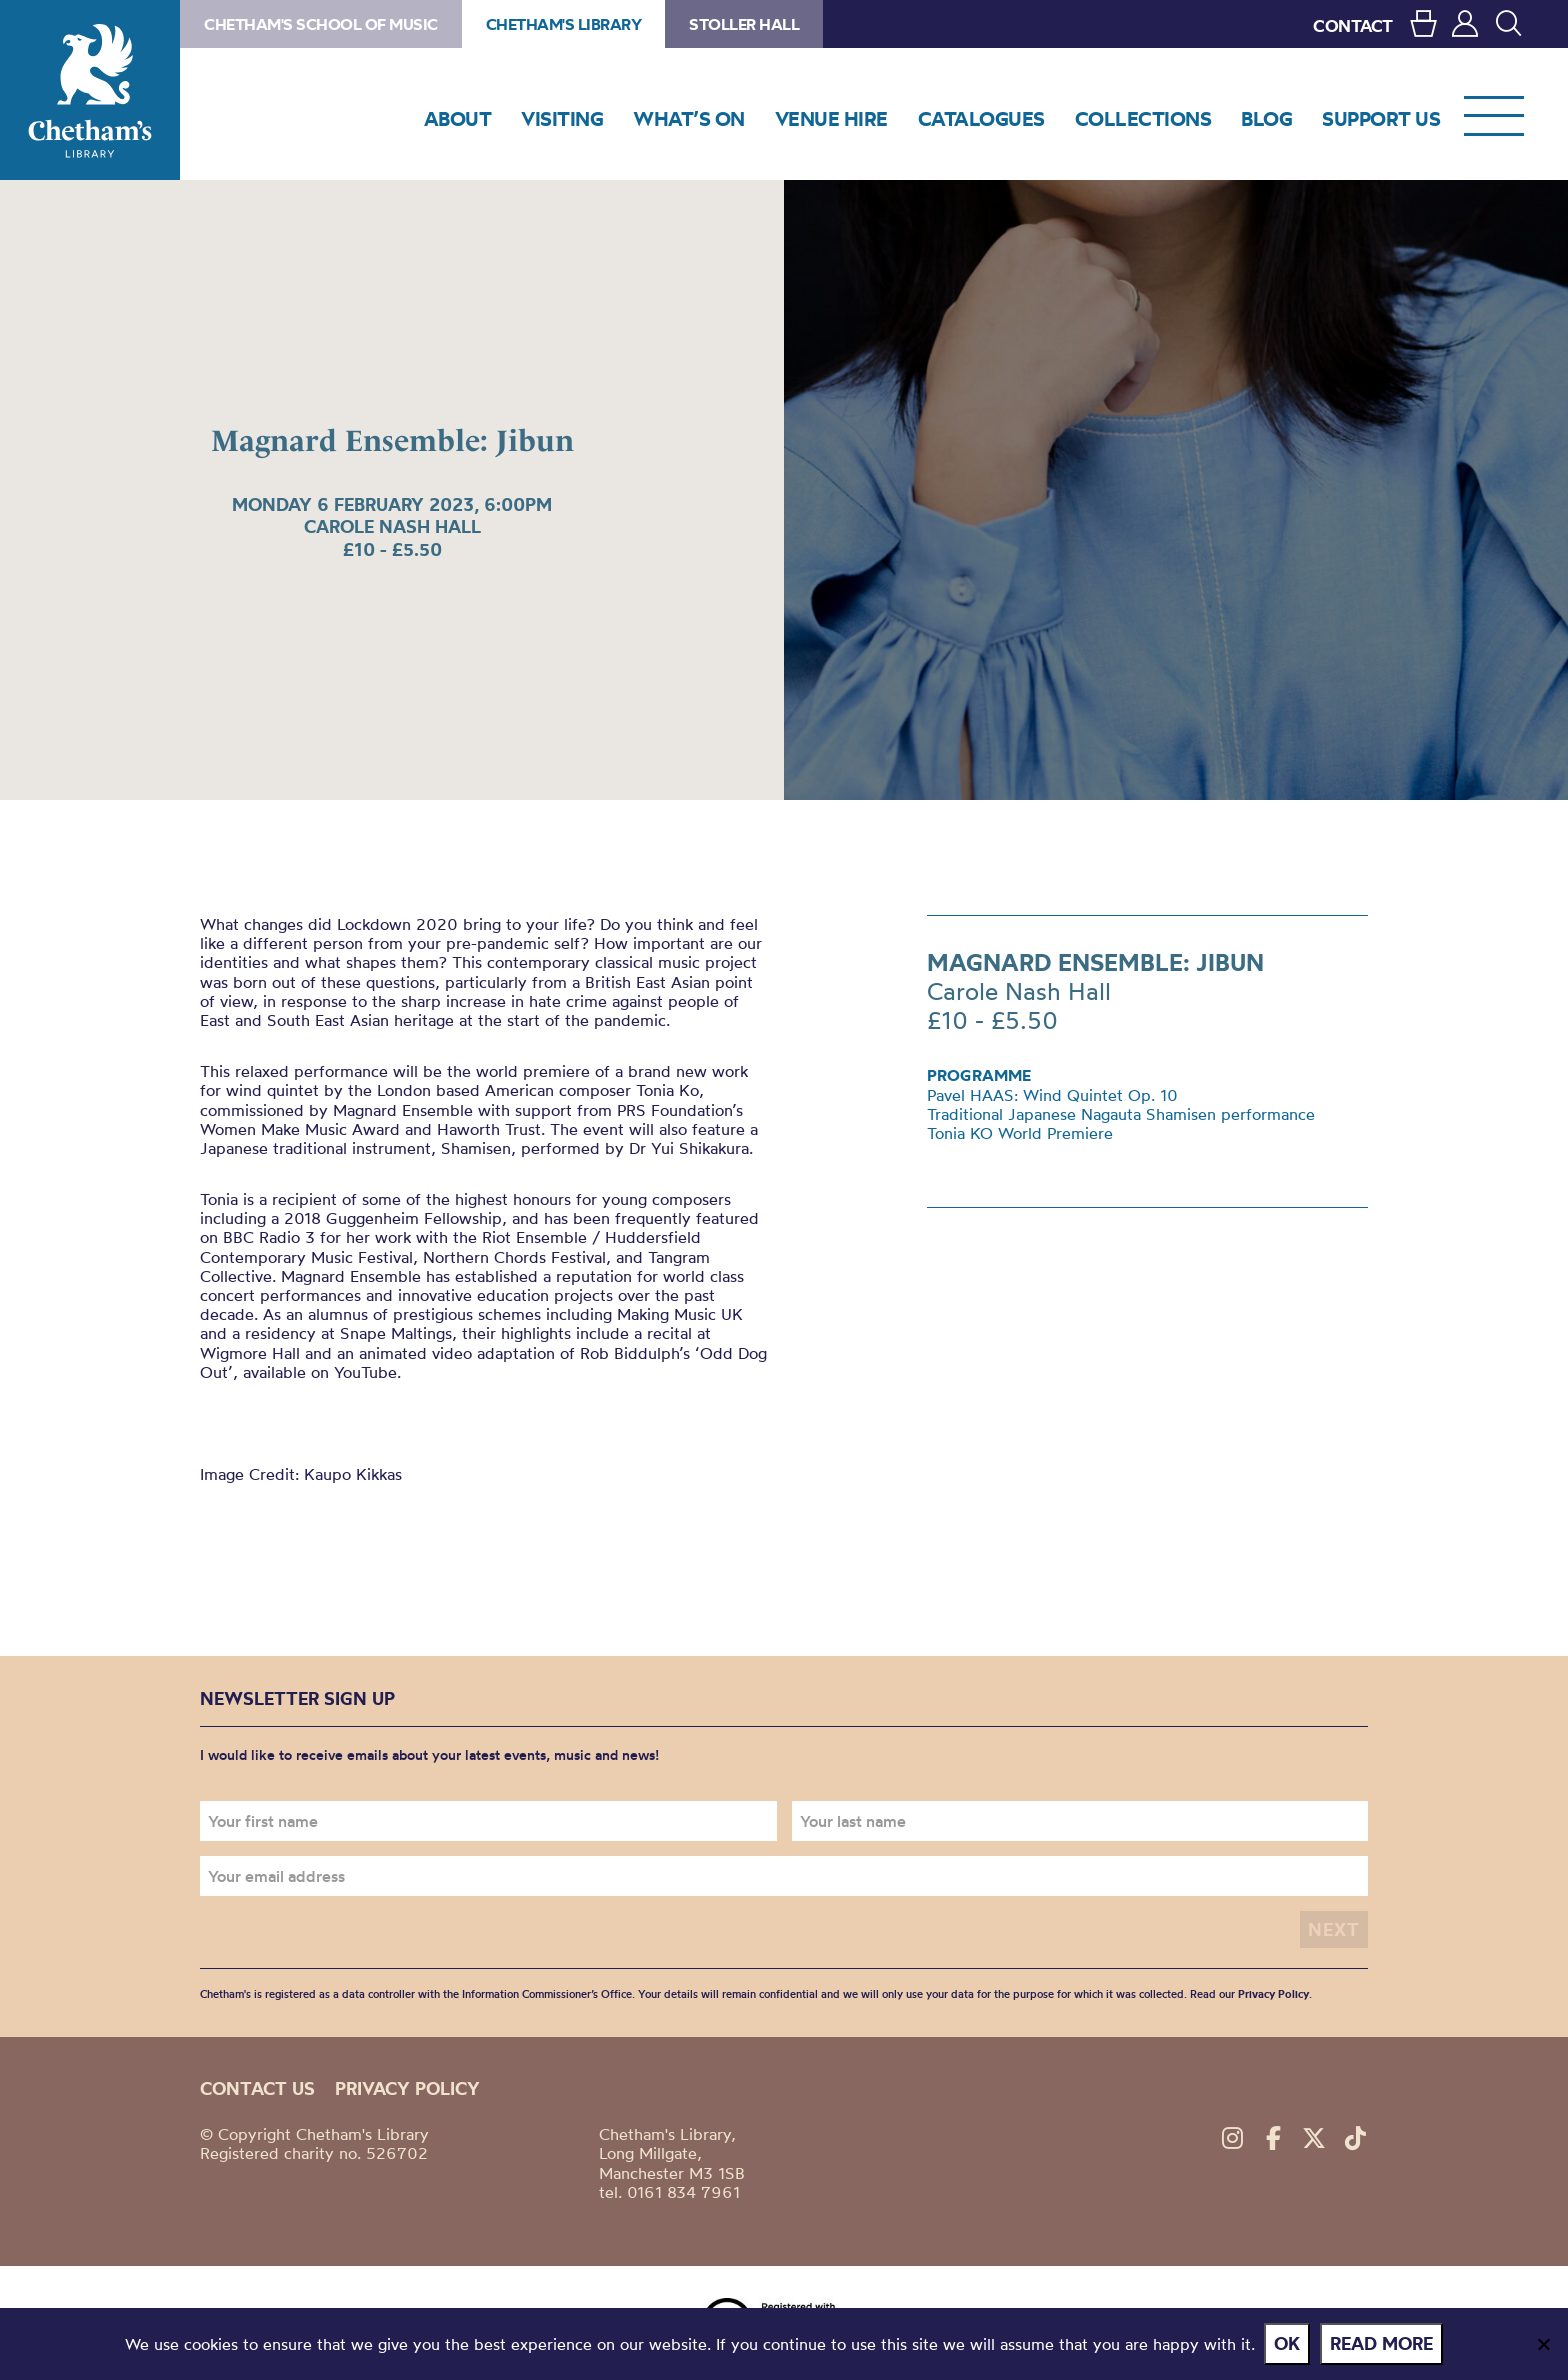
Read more (1382, 2343)
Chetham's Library (90, 90)
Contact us (257, 2088)
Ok (1288, 2343)
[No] (1543, 2344)
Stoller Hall (744, 24)
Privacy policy (407, 2088)
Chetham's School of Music (321, 24)
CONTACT (1353, 25)
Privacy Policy (1273, 1994)
